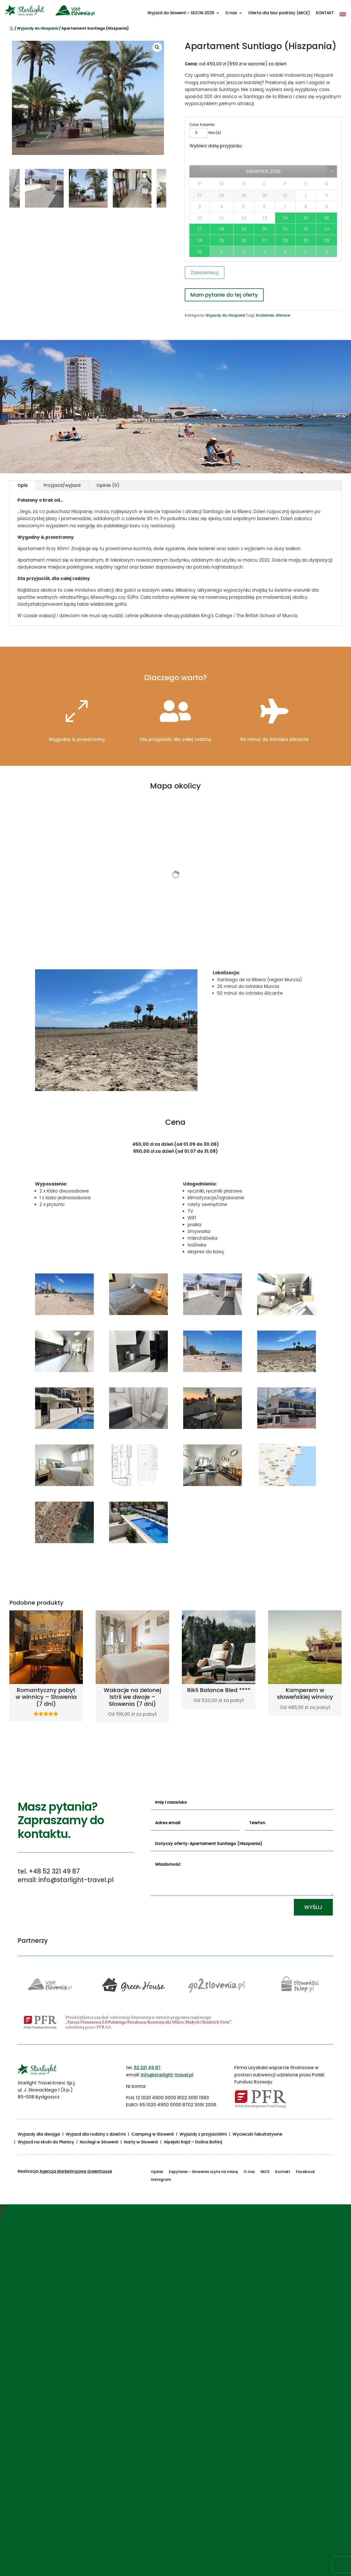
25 (221, 240)
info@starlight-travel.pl (167, 2075)
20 (264, 229)
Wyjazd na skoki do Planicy (46, 2142)
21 (285, 229)
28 (285, 240)
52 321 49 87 (147, 2067)
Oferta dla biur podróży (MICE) (279, 13)
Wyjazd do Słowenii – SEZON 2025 (180, 13)
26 (243, 240)
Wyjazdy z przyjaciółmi (203, 2134)
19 (243, 229)
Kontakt (282, 2172)
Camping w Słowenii (152, 2134)
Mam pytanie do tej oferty (224, 294)
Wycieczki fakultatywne (257, 2134)
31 (199, 251)
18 (221, 229)
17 (199, 229)
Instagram (161, 2180)
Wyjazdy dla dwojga (39, 2134)
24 (199, 240)
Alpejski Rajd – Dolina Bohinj (193, 2142)
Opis (22, 485)
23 (326, 229)
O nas (231, 13)
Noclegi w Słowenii (99, 2142)
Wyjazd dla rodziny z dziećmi (96, 2134)
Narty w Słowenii (141, 2142)
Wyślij (313, 1907)
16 (326, 217)
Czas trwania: (202, 124)
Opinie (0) (108, 485)
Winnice (283, 315)
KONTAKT (325, 13)
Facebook (305, 2172)
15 (305, 217)
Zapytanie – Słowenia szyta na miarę (203, 2172)
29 (305, 240)
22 (305, 229)
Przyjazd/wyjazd (62, 485)
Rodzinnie (265, 315)
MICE (265, 2172)
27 (264, 240)
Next (158, 188)
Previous (17, 188)
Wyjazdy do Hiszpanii (37, 28)
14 (285, 217)
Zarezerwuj (204, 272)
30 (326, 240)
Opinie (157, 2172)
